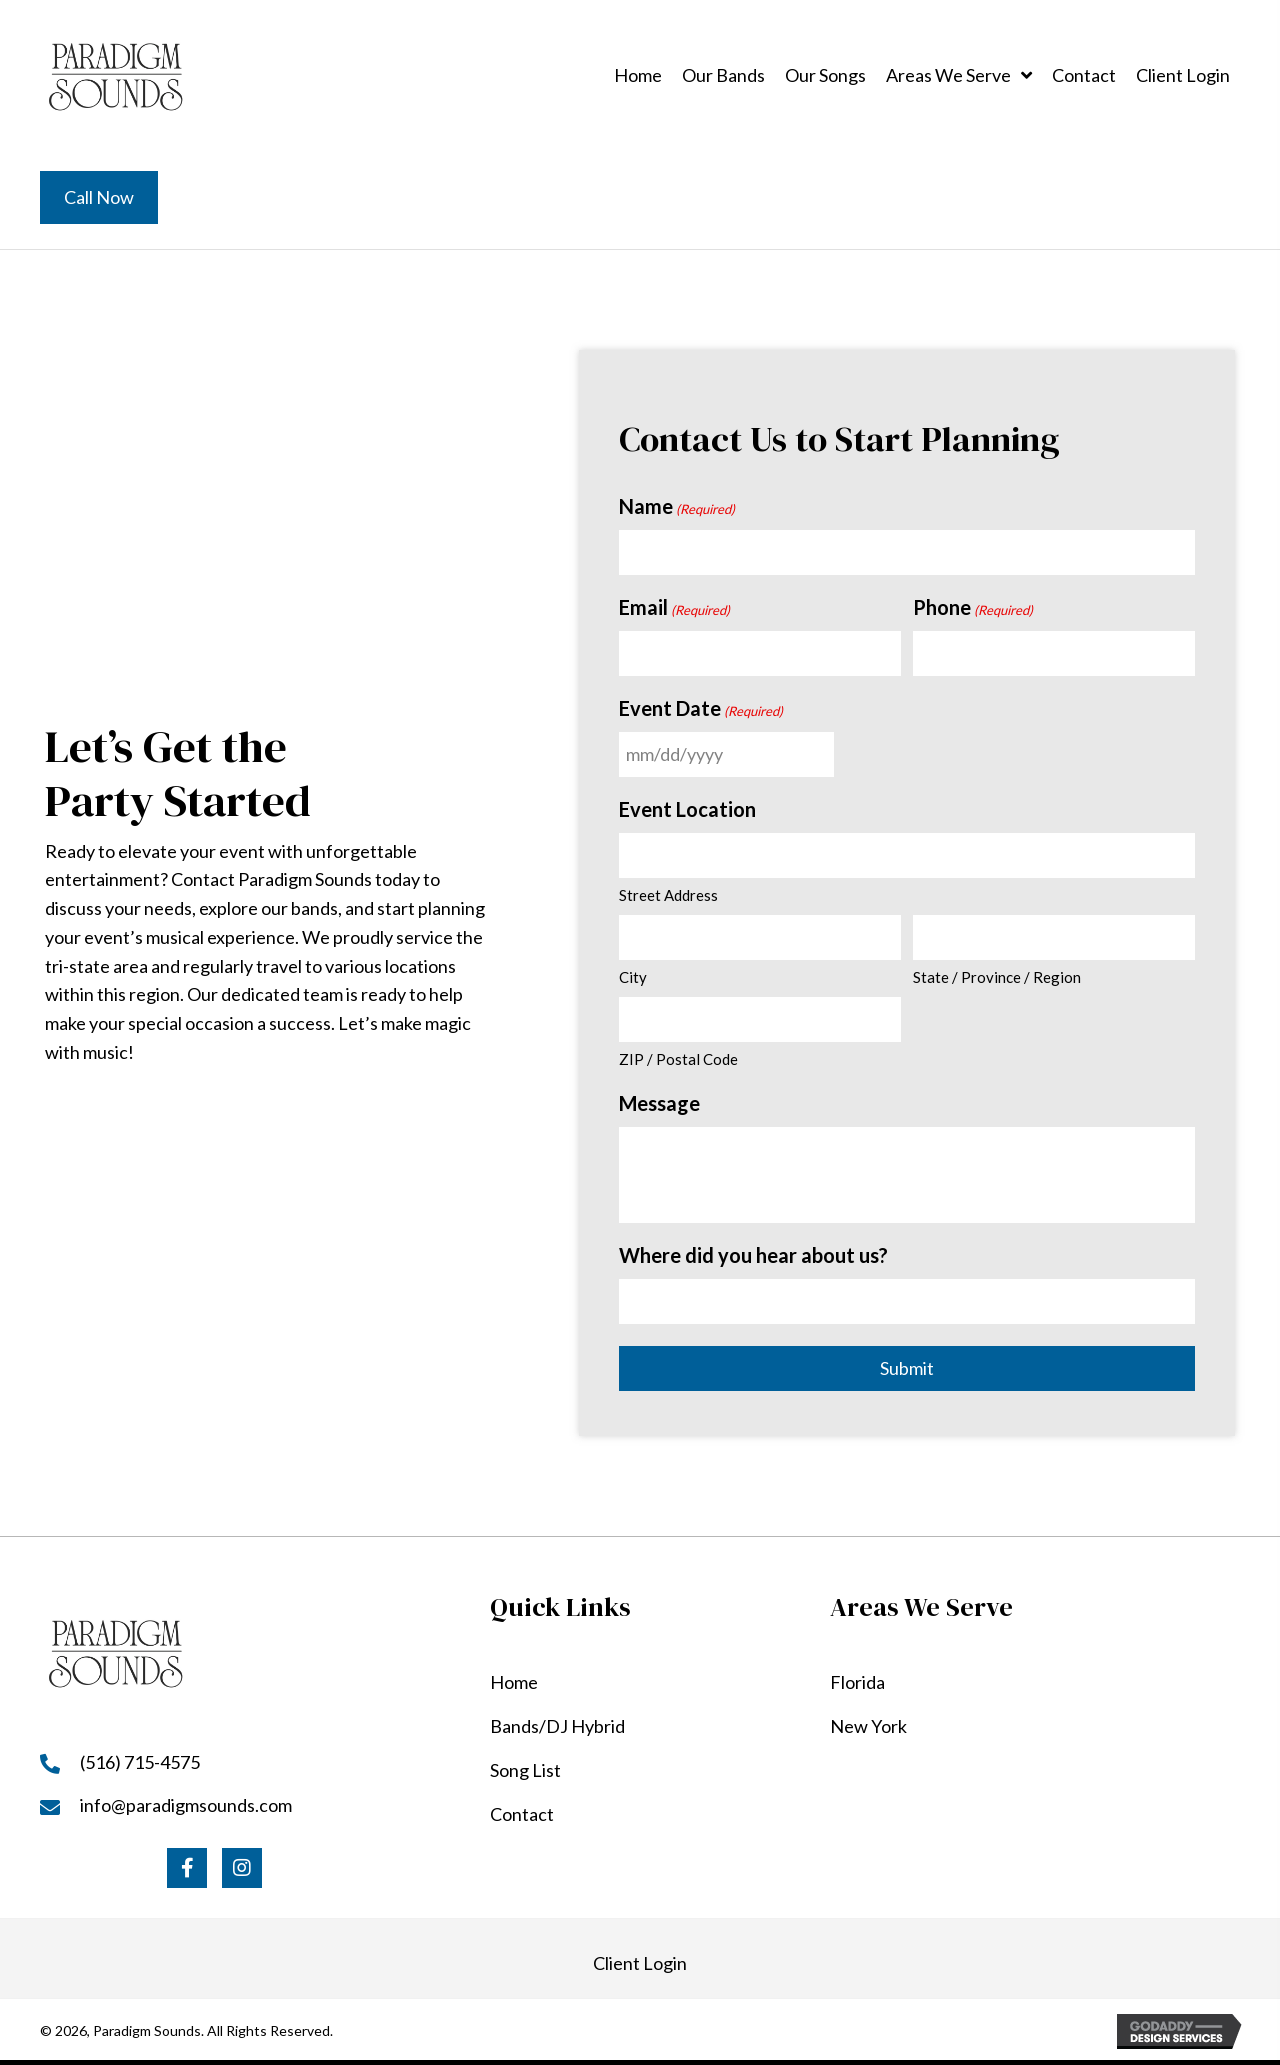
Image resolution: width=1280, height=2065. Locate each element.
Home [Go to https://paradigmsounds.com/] (514, 1682)
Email (674, 608)
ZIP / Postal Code (678, 1059)
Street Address (668, 895)
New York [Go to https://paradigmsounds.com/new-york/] (868, 1726)
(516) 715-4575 (140, 1762)
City (633, 977)
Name (677, 507)
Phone (973, 608)
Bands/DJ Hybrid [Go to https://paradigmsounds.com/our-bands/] (557, 1726)
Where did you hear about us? (753, 1255)
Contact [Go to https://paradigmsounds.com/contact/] (522, 1814)
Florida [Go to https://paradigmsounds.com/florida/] (857, 1682)
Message (659, 1103)
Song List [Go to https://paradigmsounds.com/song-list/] (525, 1770)
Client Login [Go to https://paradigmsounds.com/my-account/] (640, 1963)
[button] (187, 1868)
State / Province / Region (997, 977)
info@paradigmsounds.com (186, 1805)
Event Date (701, 709)
